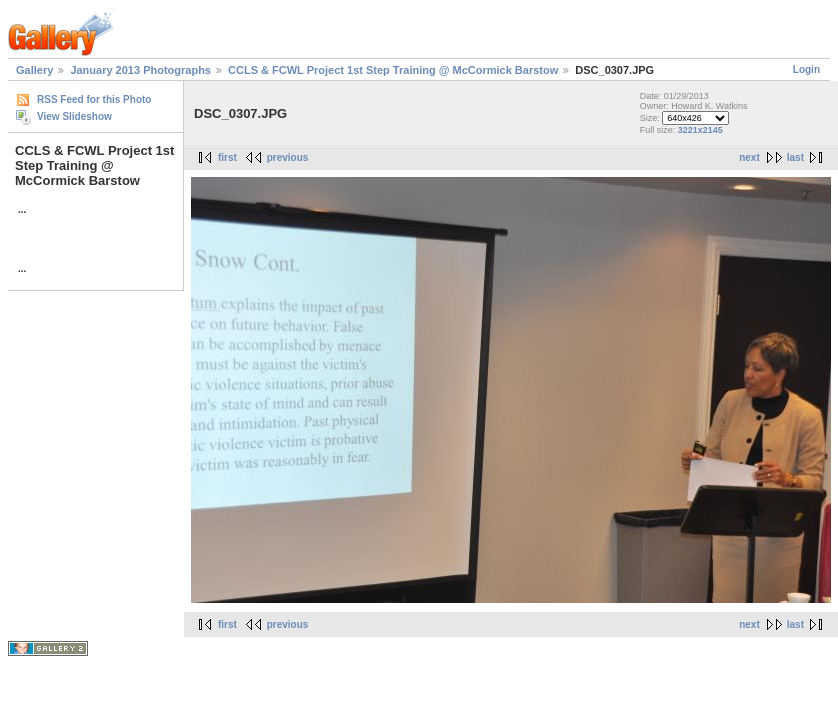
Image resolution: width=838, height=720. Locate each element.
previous (288, 157)
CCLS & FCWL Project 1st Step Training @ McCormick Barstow (394, 70)
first (227, 157)
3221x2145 (700, 130)
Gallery (34, 70)
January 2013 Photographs (140, 70)
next (749, 157)
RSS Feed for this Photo (94, 99)
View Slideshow (74, 116)
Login (806, 69)
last (795, 157)
